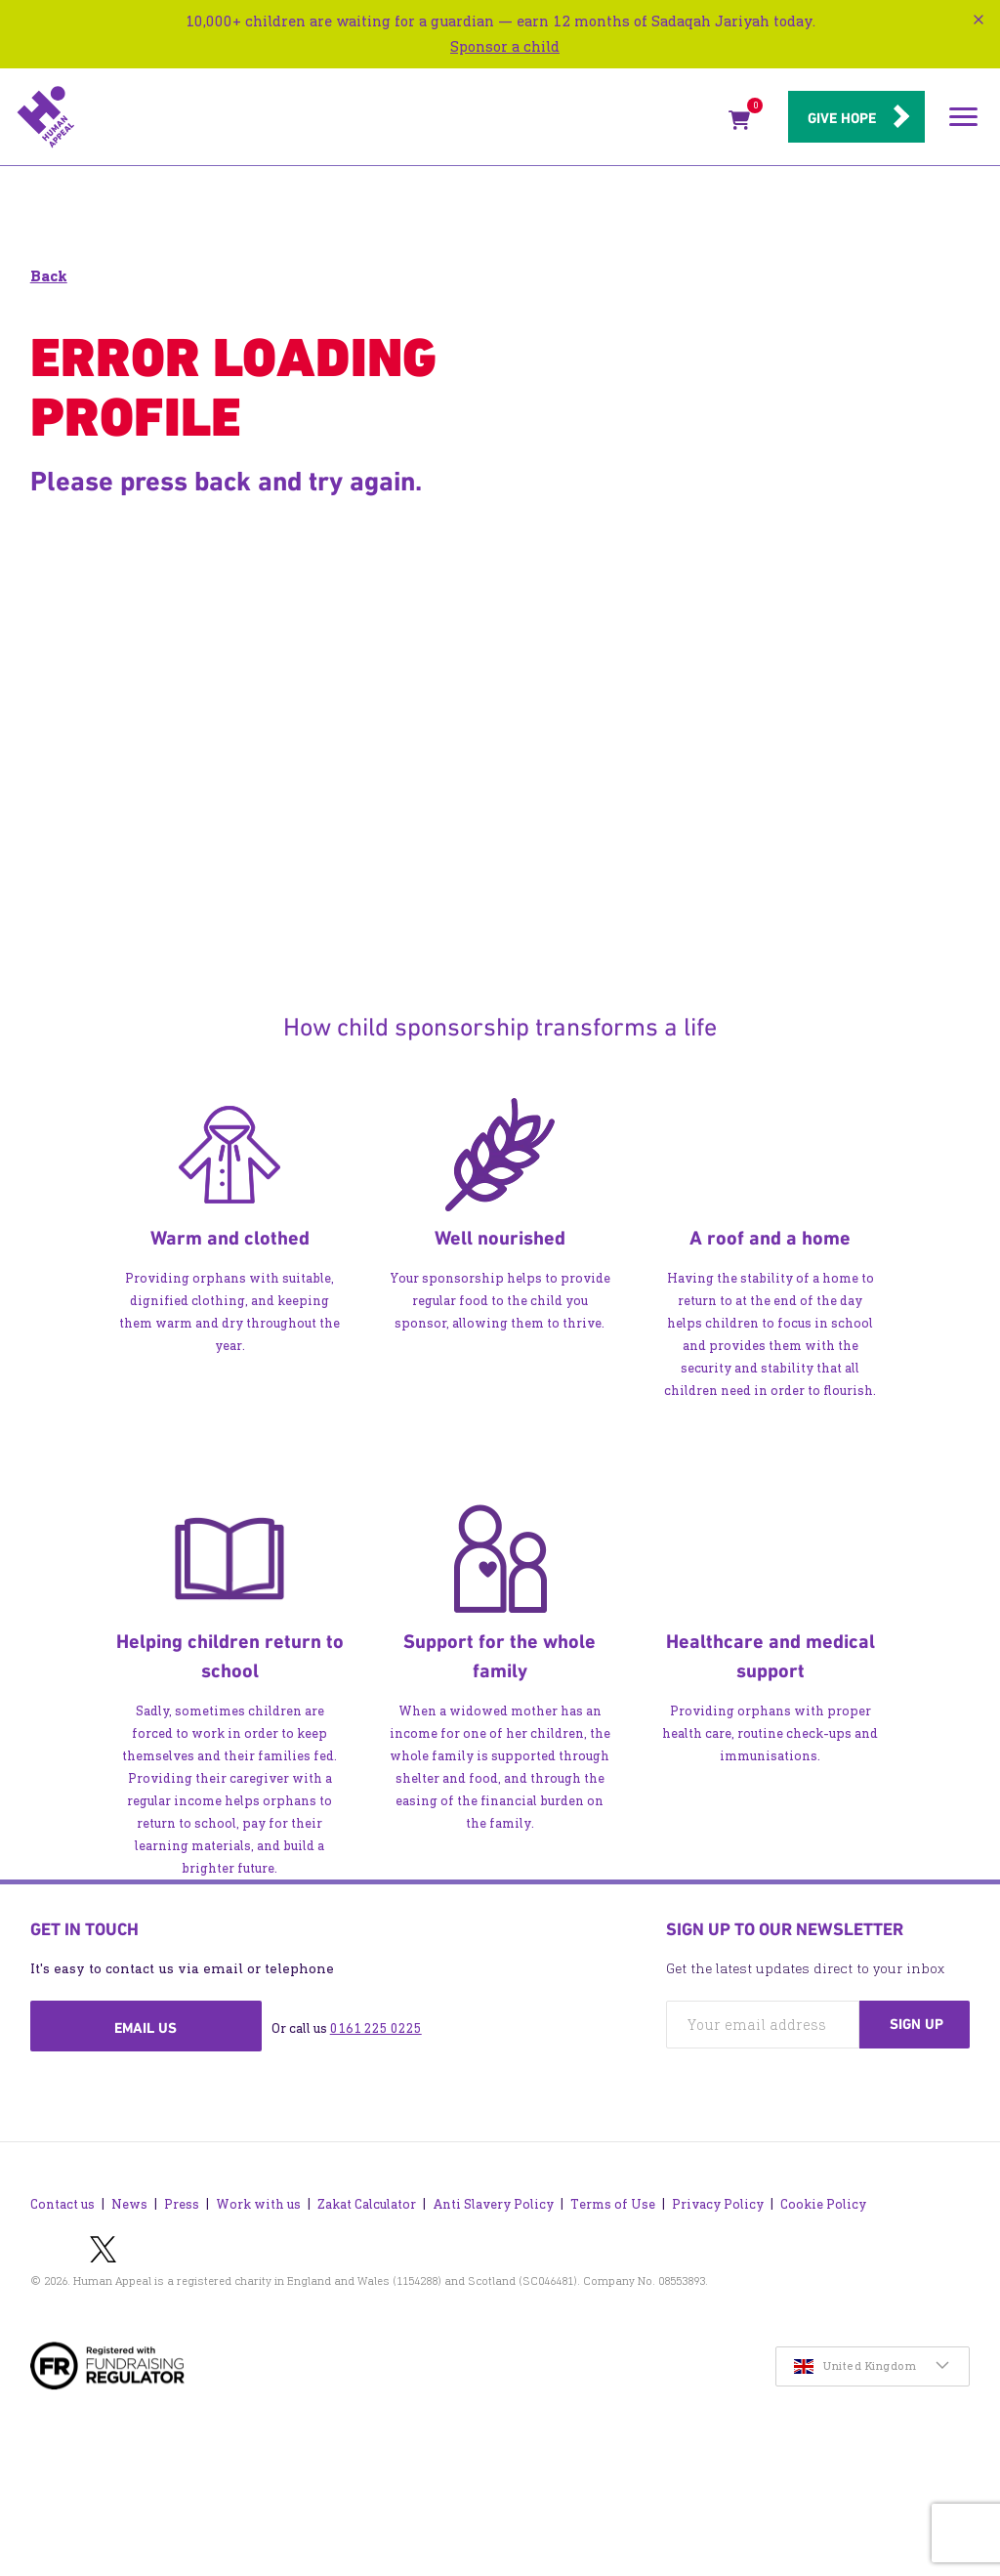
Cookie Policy (823, 2204)
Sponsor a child (505, 46)
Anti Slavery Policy (493, 2204)
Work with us (258, 2204)
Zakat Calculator (366, 2204)
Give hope (842, 118)
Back (48, 276)
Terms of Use (612, 2204)
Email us (145, 2028)
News (129, 2204)
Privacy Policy (718, 2204)
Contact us (62, 2204)
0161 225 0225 (376, 2028)
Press (181, 2204)
